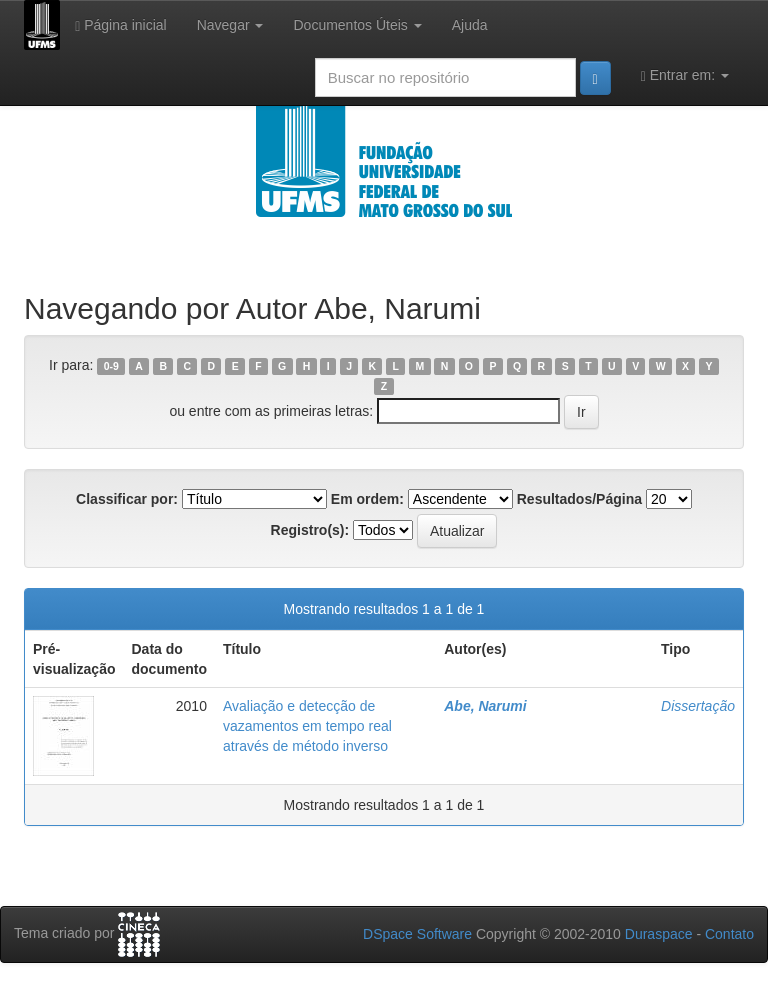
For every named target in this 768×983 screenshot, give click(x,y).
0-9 (111, 366)
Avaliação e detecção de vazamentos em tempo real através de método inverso (307, 726)
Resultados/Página (579, 499)
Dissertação (698, 706)
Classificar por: (127, 499)
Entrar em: (685, 75)
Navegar (230, 25)
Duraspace (659, 934)
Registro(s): (310, 530)
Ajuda (470, 25)
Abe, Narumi (485, 706)
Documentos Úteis (357, 25)
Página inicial (121, 25)
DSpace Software (417, 934)
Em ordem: (367, 499)
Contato (729, 934)
